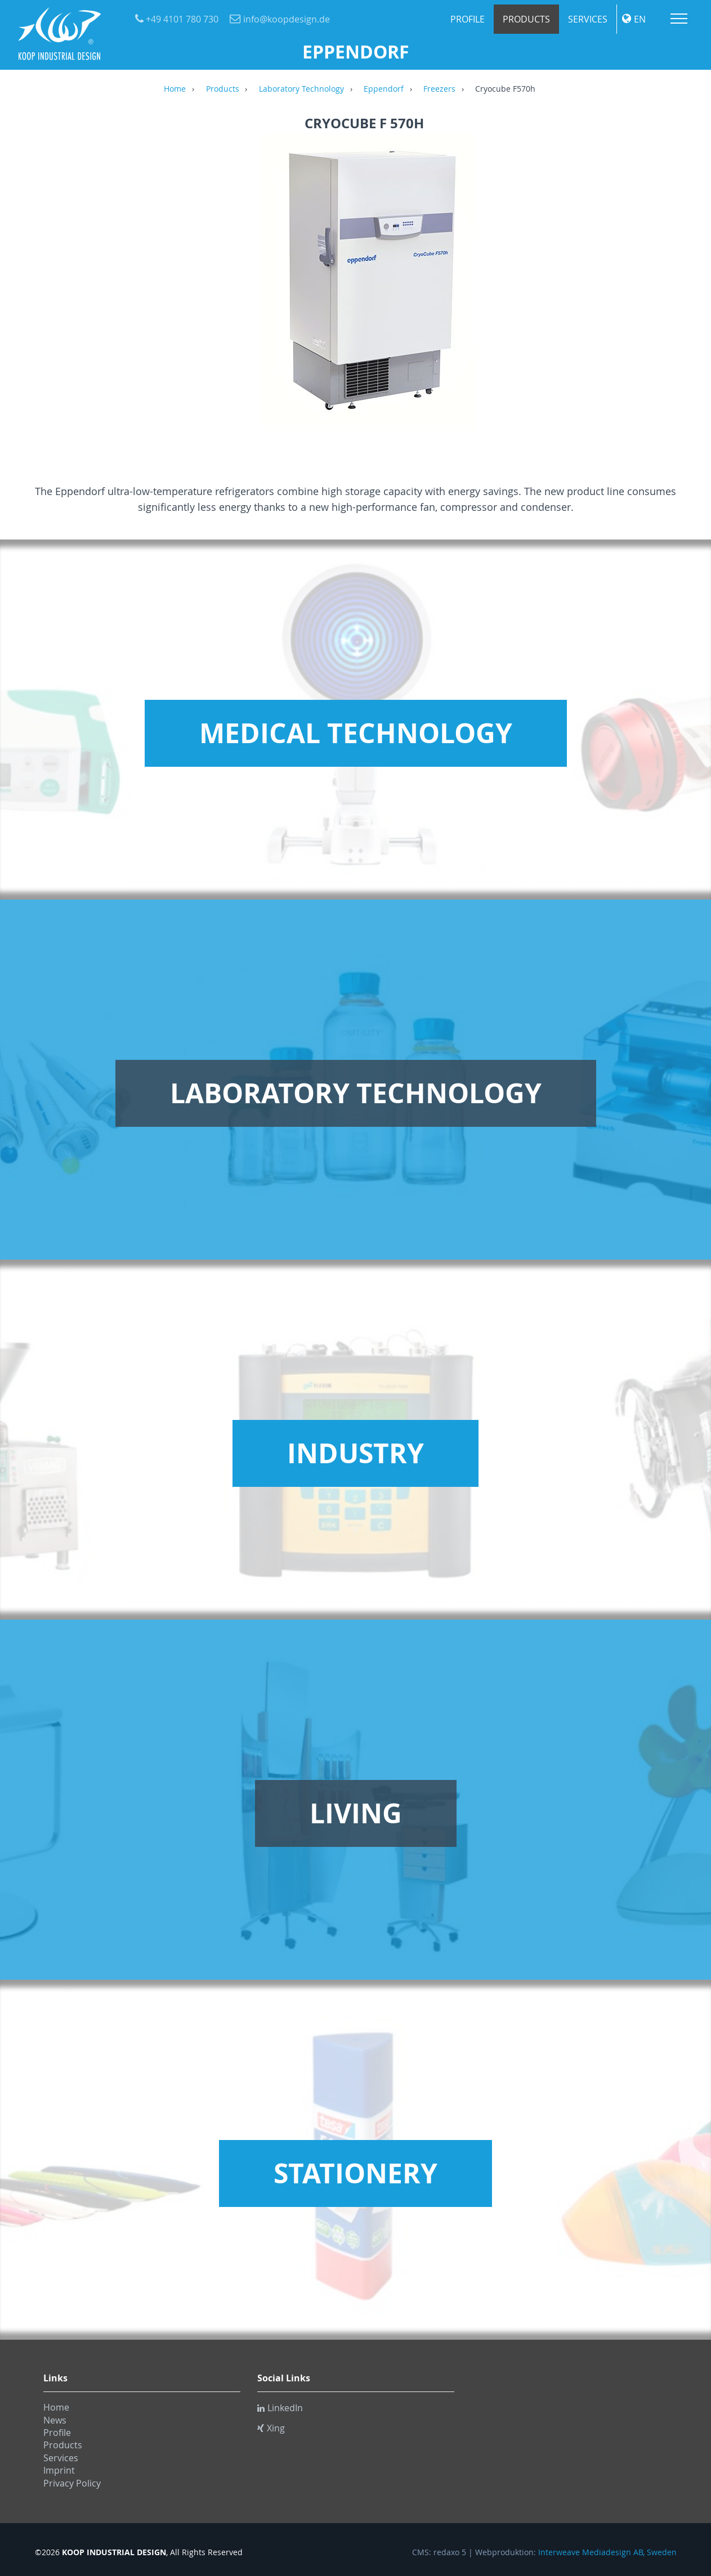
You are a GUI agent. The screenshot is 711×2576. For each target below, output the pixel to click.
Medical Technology (355, 733)
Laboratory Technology (301, 89)
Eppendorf (384, 89)
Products (526, 19)
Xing (271, 2428)
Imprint (59, 2470)
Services (587, 19)
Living (356, 1813)
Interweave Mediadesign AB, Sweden (607, 2552)
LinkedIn (280, 2408)
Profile (467, 19)
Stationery (355, 2173)
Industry (355, 1453)
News (54, 2420)
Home (175, 89)
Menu (679, 18)
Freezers (439, 89)
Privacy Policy (72, 2483)
